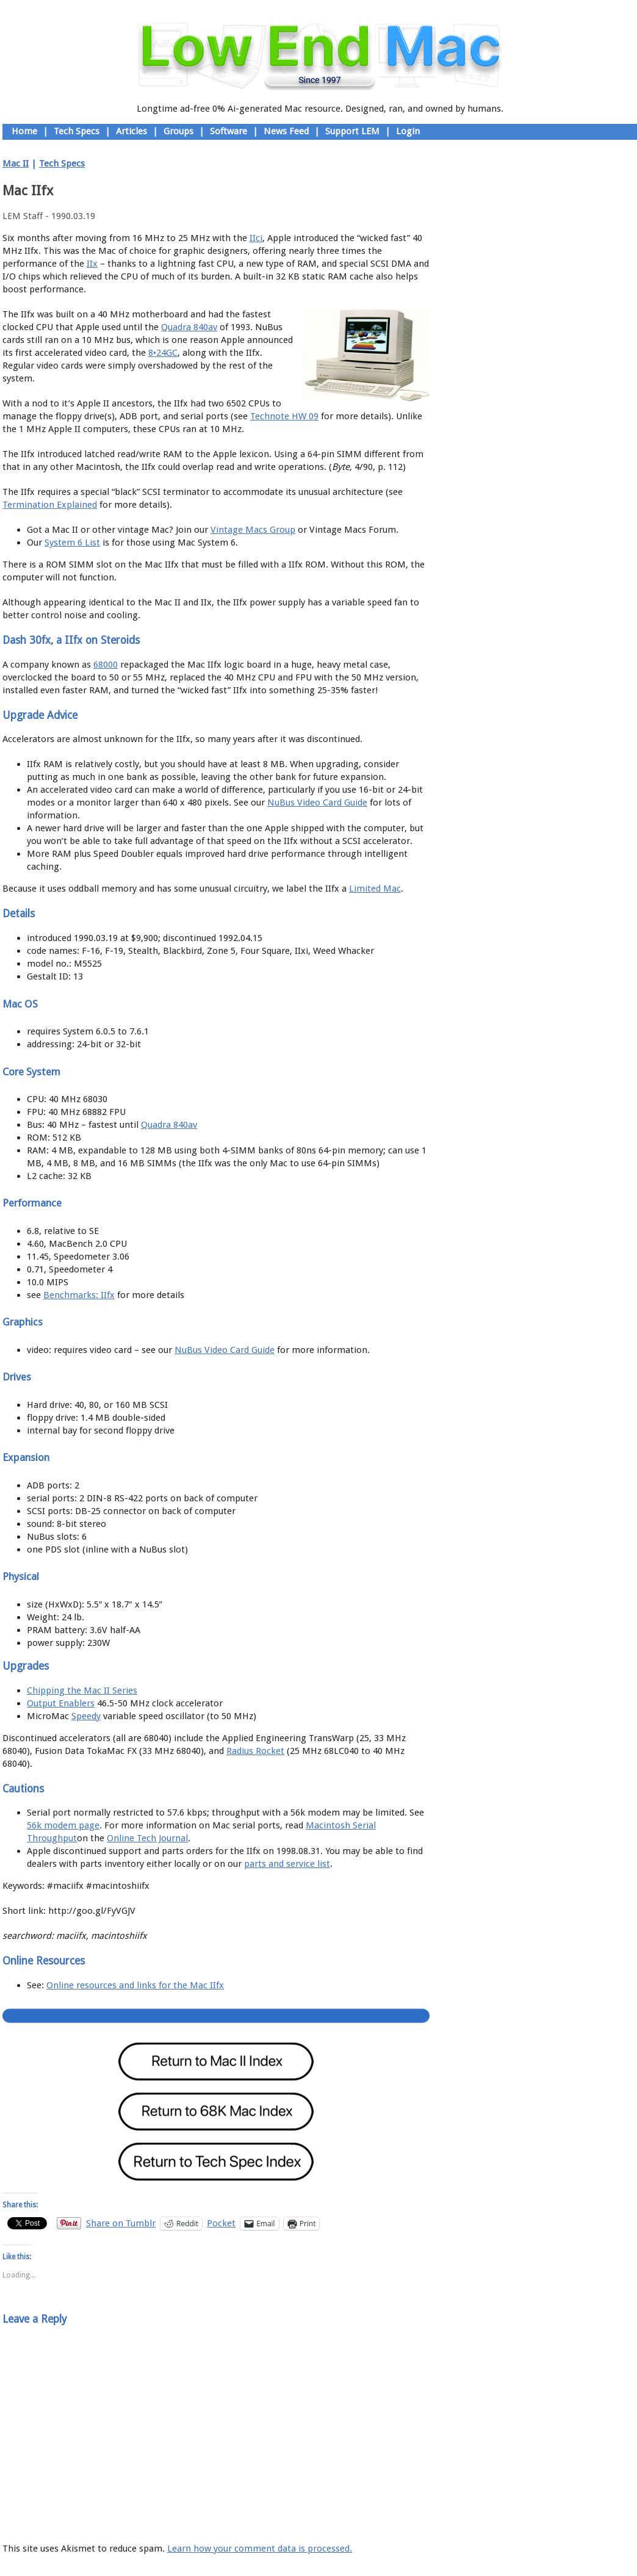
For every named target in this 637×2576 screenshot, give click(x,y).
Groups (178, 131)
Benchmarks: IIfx (79, 1295)
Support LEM (352, 131)
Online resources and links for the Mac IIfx (135, 1985)
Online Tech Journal (147, 1838)
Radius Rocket (255, 1750)
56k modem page (63, 1825)
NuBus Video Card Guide (317, 802)
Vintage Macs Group (253, 529)
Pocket (221, 2223)
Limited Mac (375, 888)
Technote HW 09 (284, 416)
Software (228, 131)
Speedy (86, 1716)
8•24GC (163, 352)
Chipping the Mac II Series (82, 1690)
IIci (256, 238)
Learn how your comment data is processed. (259, 2548)
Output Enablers (61, 1703)
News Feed (286, 131)
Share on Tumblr (121, 2223)
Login (408, 131)
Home (24, 131)
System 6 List (72, 542)
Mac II (15, 163)
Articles (131, 131)
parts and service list (287, 1863)
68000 (105, 664)
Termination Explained (49, 504)
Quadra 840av (189, 327)
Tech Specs (76, 131)
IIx (92, 263)
